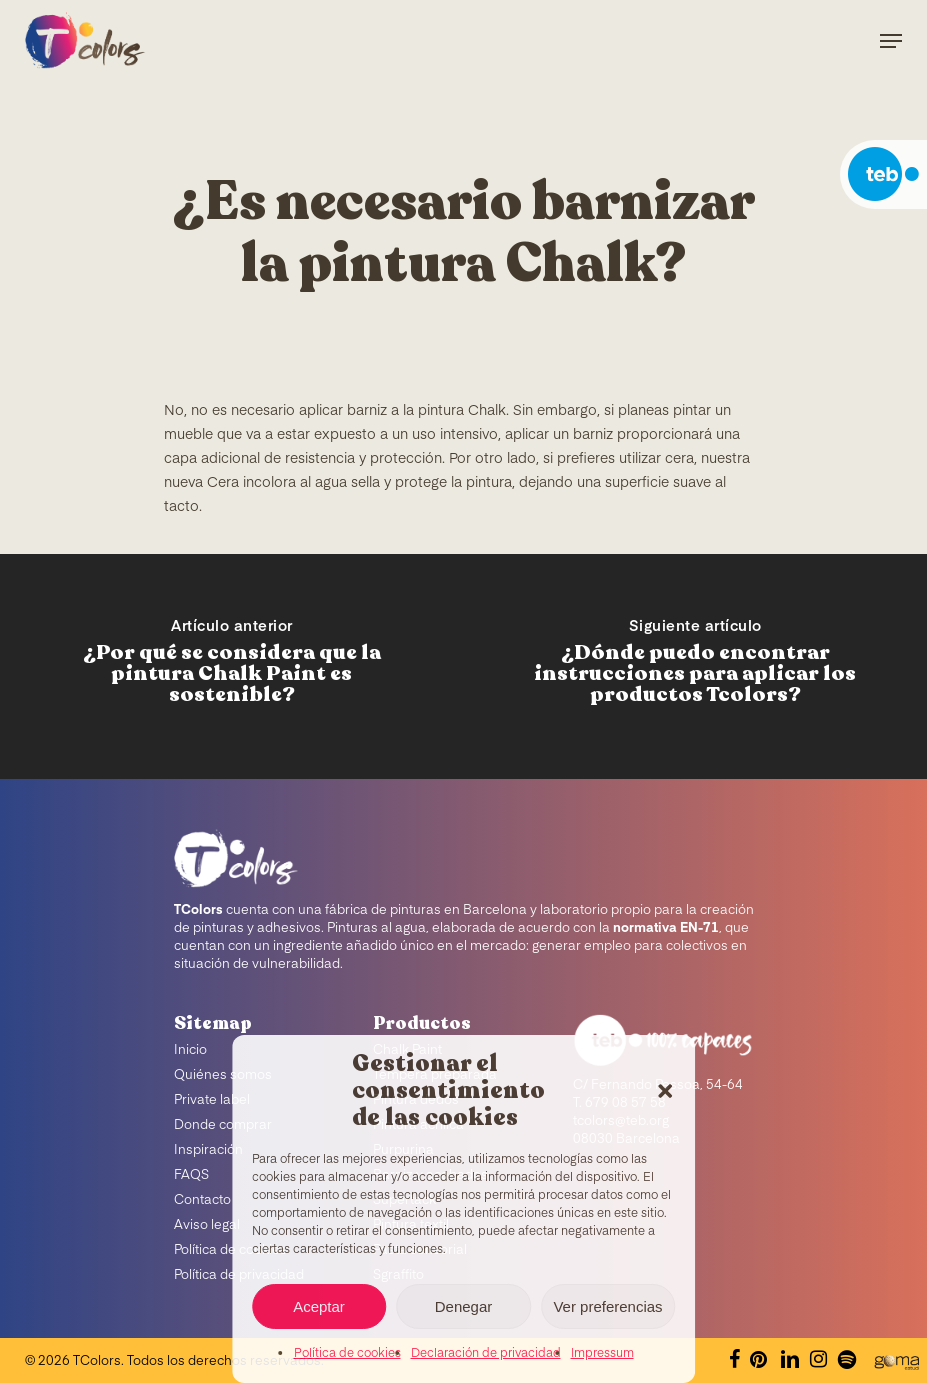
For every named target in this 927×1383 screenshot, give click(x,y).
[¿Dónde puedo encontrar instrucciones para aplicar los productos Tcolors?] (696, 666)
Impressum (602, 1354)
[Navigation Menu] (891, 41)
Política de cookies (347, 1354)
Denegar (464, 1306)
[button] (665, 1091)
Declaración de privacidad (486, 1354)
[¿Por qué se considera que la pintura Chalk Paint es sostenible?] (232, 666)
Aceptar (319, 1306)
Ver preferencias (607, 1306)
